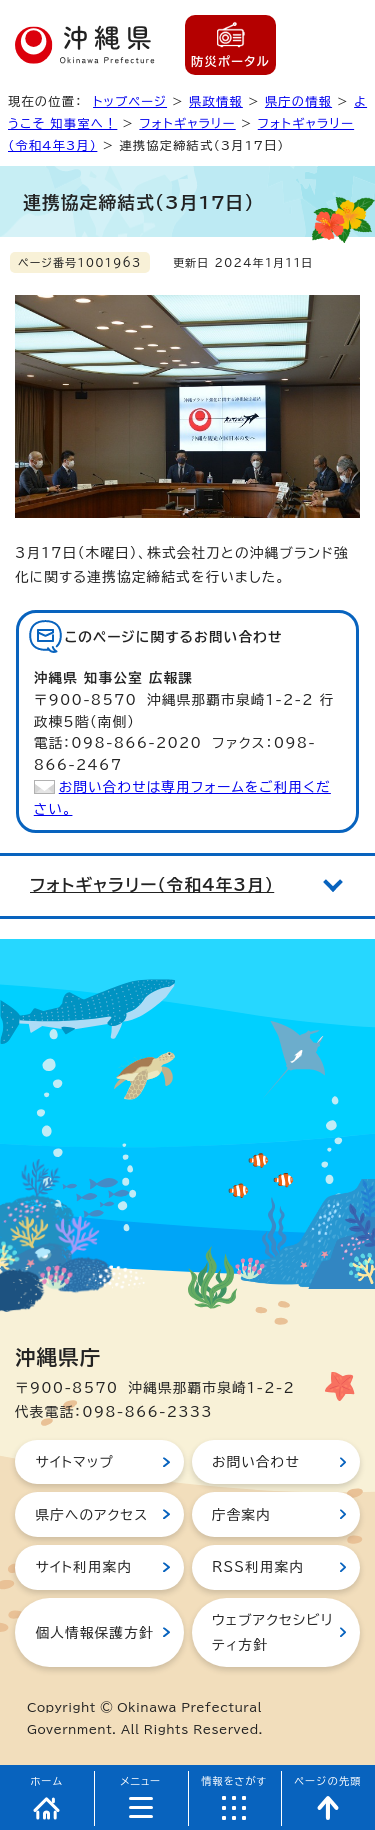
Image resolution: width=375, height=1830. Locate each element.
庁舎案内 (241, 1515)
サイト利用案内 (83, 1567)
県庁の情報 (298, 101)
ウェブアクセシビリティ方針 (272, 1632)
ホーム (47, 1781)
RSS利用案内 (258, 1567)
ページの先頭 (328, 1781)
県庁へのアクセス (91, 1515)
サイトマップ (74, 1462)
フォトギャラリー (187, 123)
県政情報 (216, 101)
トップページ (130, 101)
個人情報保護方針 (94, 1633)
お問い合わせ (256, 1462)
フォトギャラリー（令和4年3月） (152, 885)
